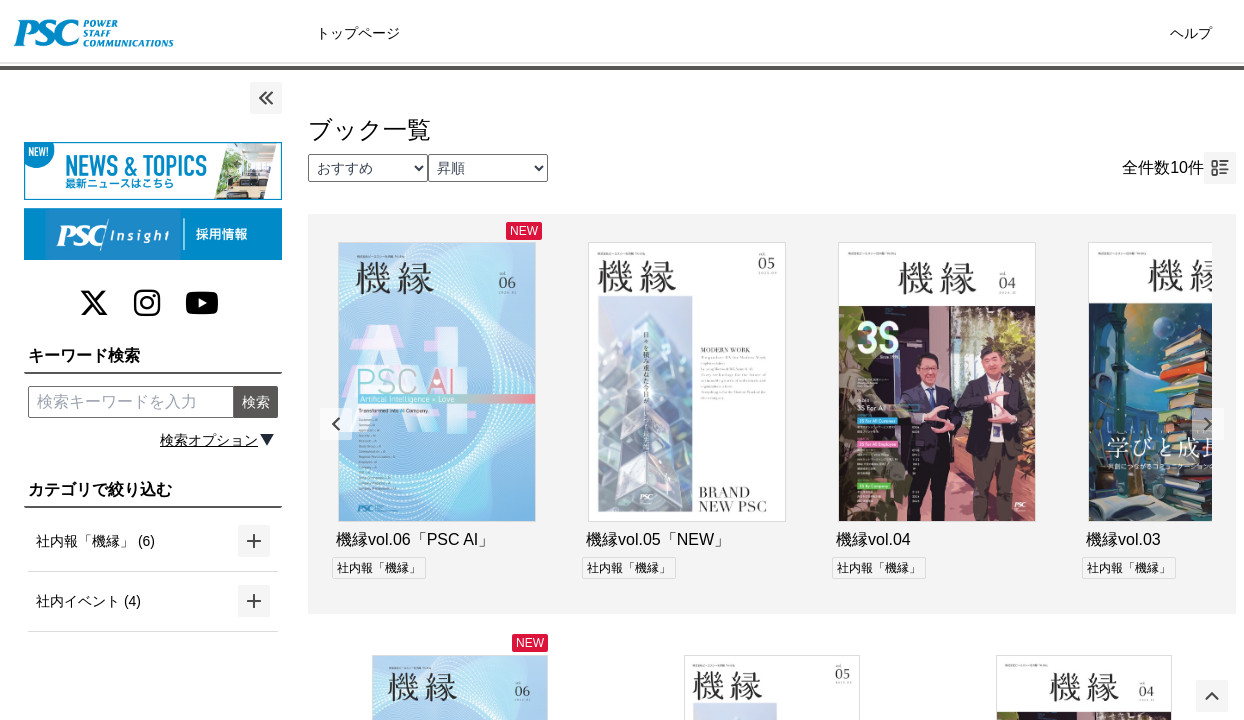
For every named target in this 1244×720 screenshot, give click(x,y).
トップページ (358, 33)
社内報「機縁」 (379, 568)
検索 (256, 402)
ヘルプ (1191, 33)
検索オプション (209, 440)
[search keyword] (131, 402)
